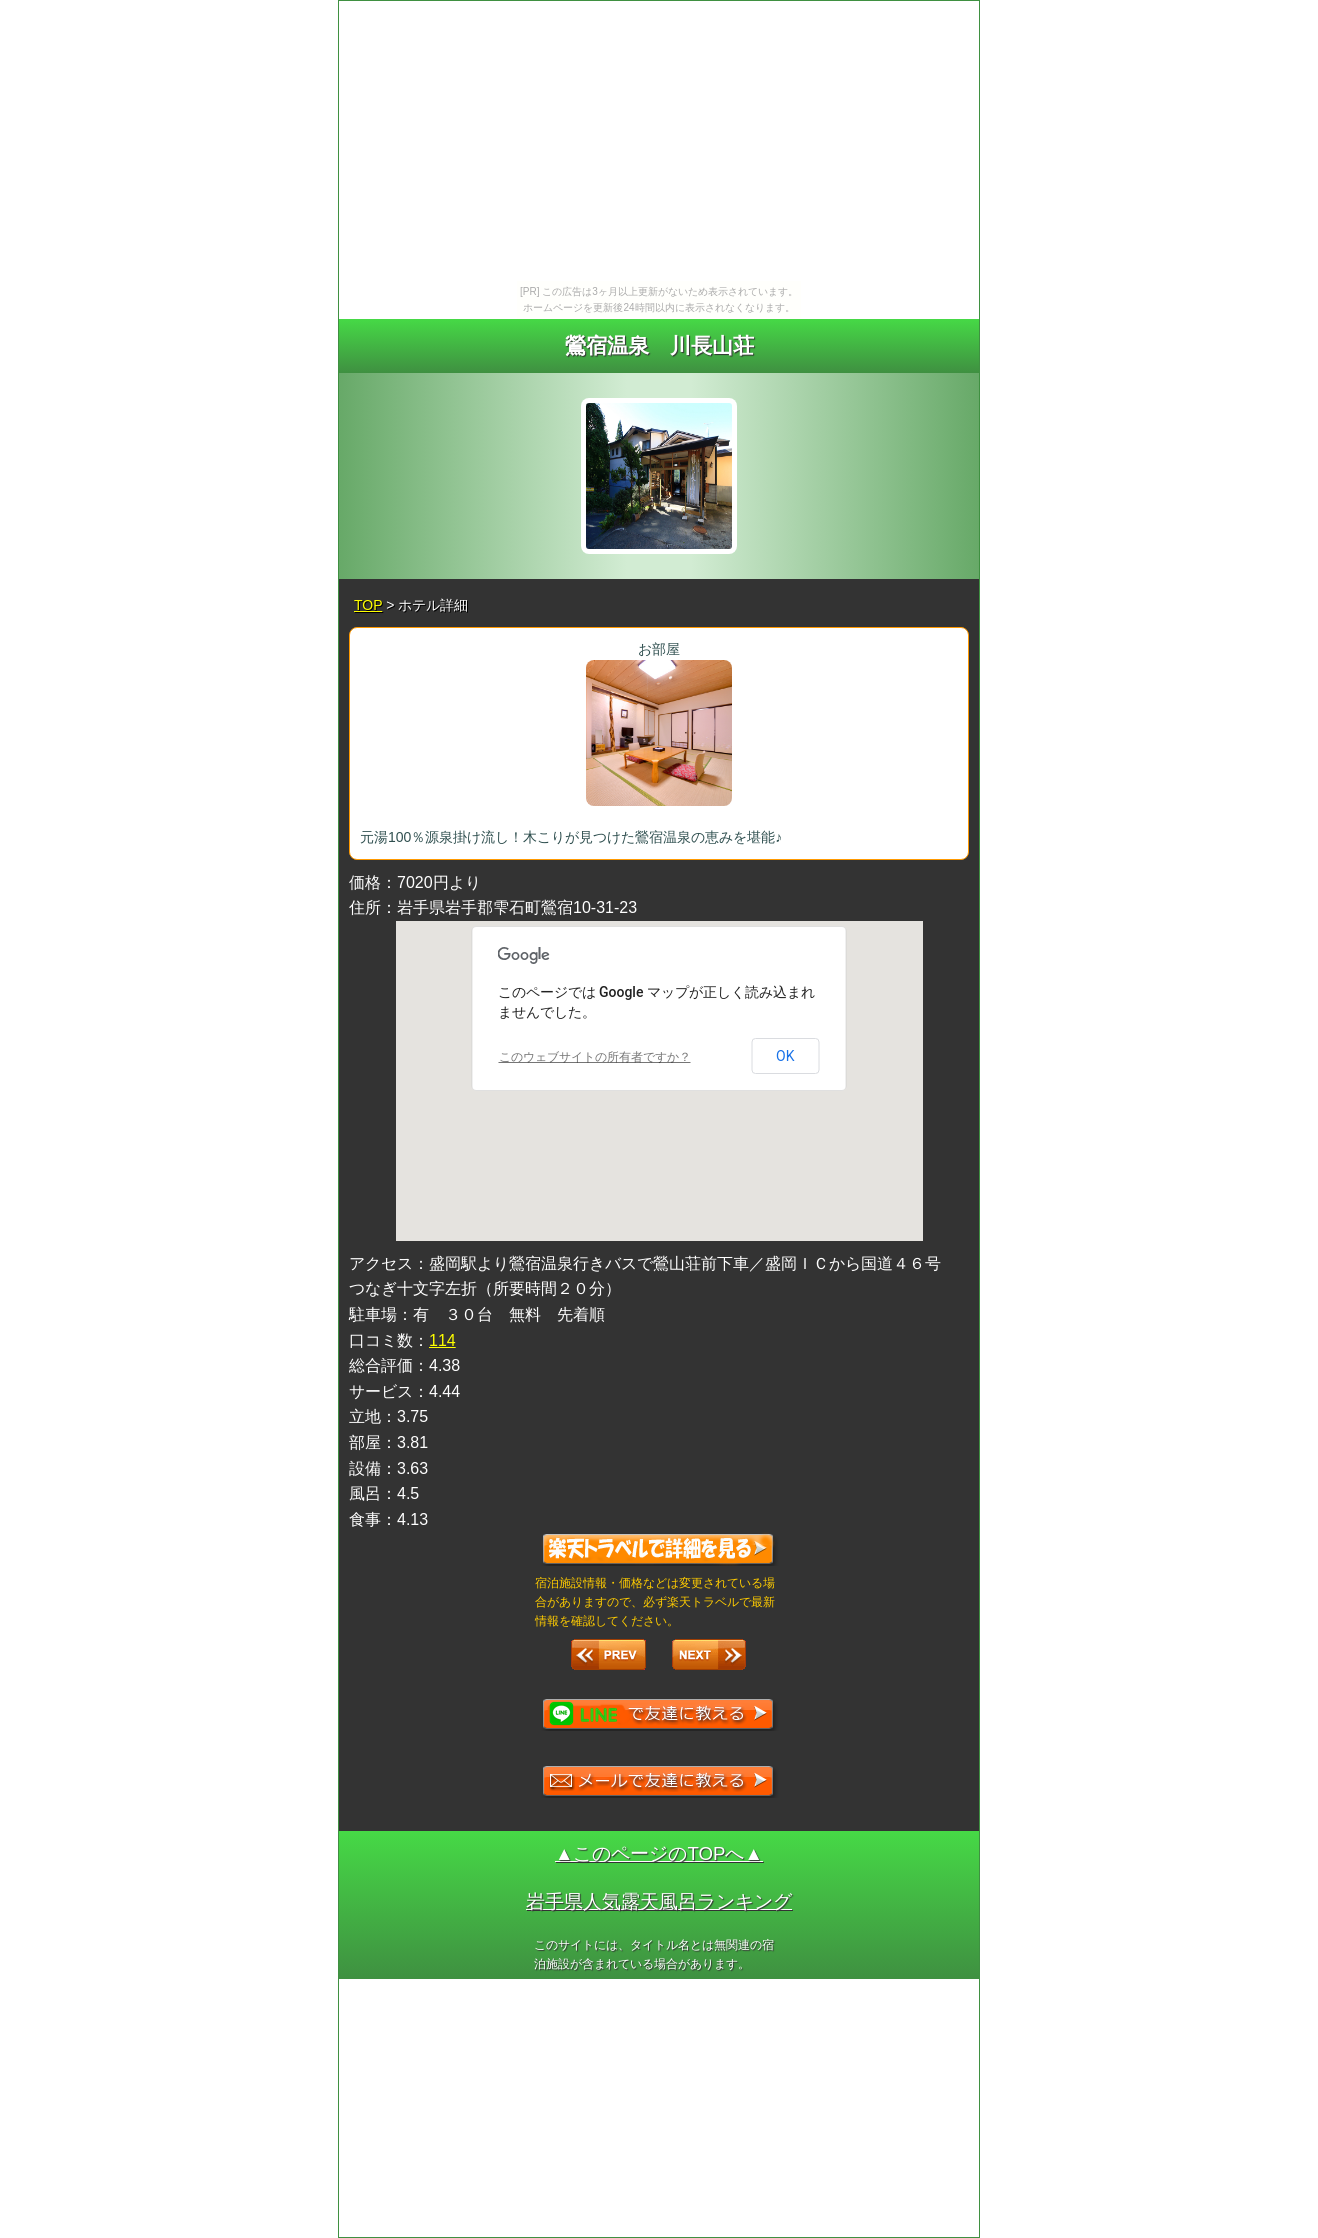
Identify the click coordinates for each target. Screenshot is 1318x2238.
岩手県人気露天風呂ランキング (659, 1901)
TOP (368, 605)
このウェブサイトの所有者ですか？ (595, 1057)
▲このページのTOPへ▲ (659, 1853)
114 (442, 1340)
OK (785, 1056)
